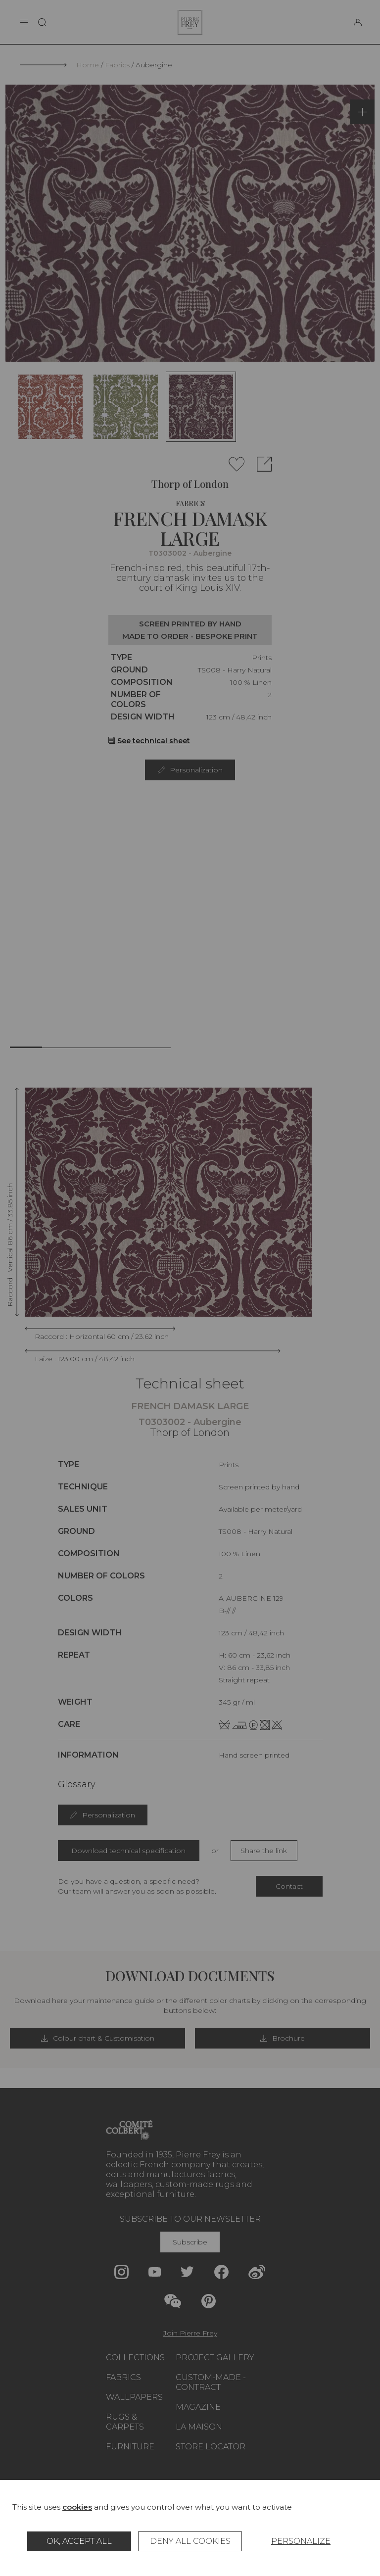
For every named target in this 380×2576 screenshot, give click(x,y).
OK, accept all (79, 2541)
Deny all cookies (190, 2541)
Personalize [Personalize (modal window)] (301, 2541)
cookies (77, 2507)
